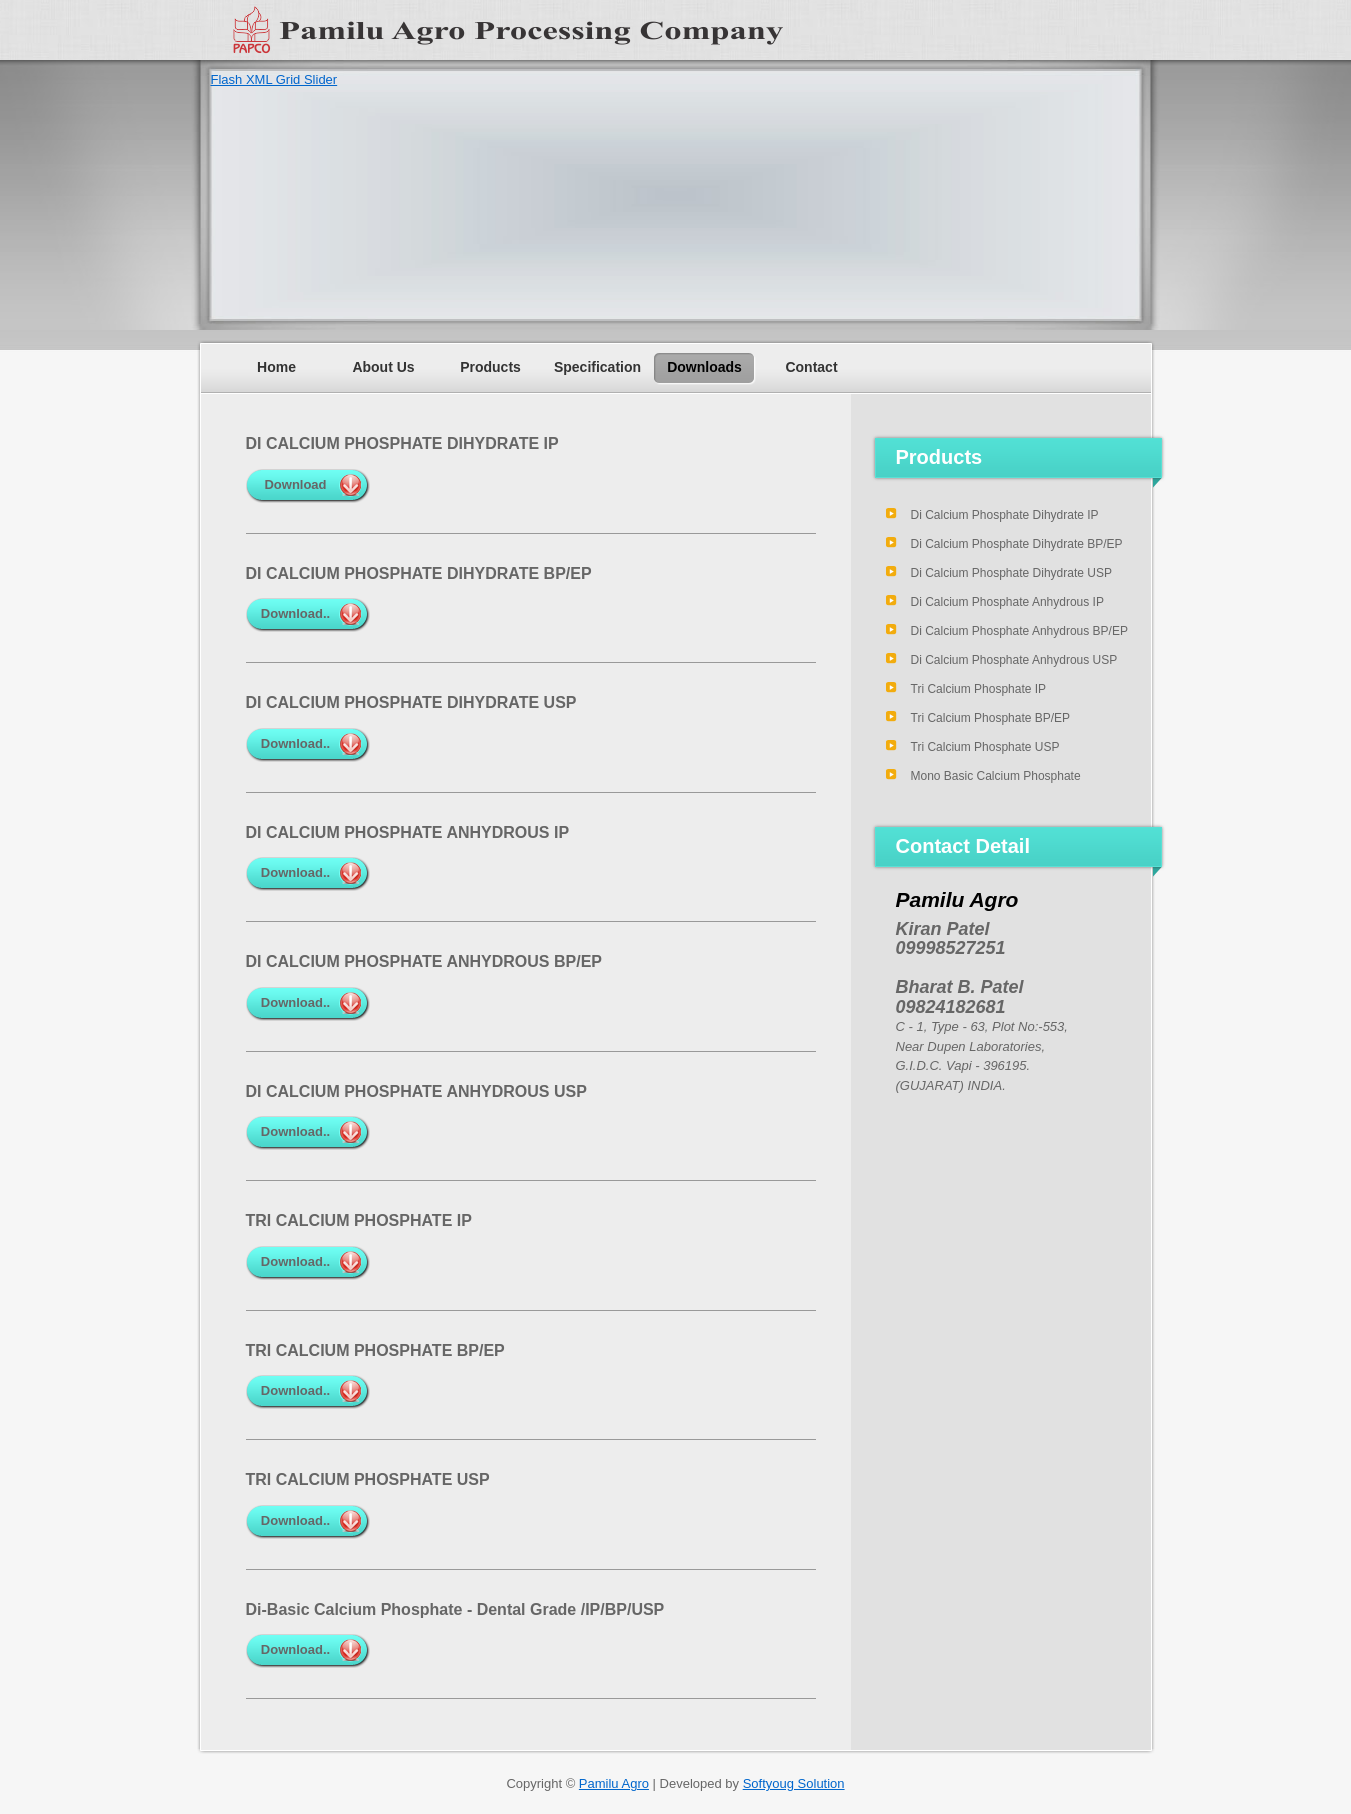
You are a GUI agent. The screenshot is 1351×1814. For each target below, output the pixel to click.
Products (490, 367)
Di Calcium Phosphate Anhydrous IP (1007, 602)
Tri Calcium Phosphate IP (979, 689)
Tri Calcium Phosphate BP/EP (991, 718)
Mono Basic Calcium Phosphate (996, 776)
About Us (383, 367)
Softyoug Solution (794, 1783)
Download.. (295, 613)
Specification (597, 367)
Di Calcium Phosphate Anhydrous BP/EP (1019, 631)
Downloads (704, 367)
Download (295, 484)
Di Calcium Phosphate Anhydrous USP (1014, 660)
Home (276, 367)
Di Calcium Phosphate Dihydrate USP (1011, 573)
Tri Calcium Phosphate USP (985, 747)
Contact (811, 367)
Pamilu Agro (614, 1783)
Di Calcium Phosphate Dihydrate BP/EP (1017, 544)
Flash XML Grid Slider (274, 79)
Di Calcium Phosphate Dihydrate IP (1005, 515)
